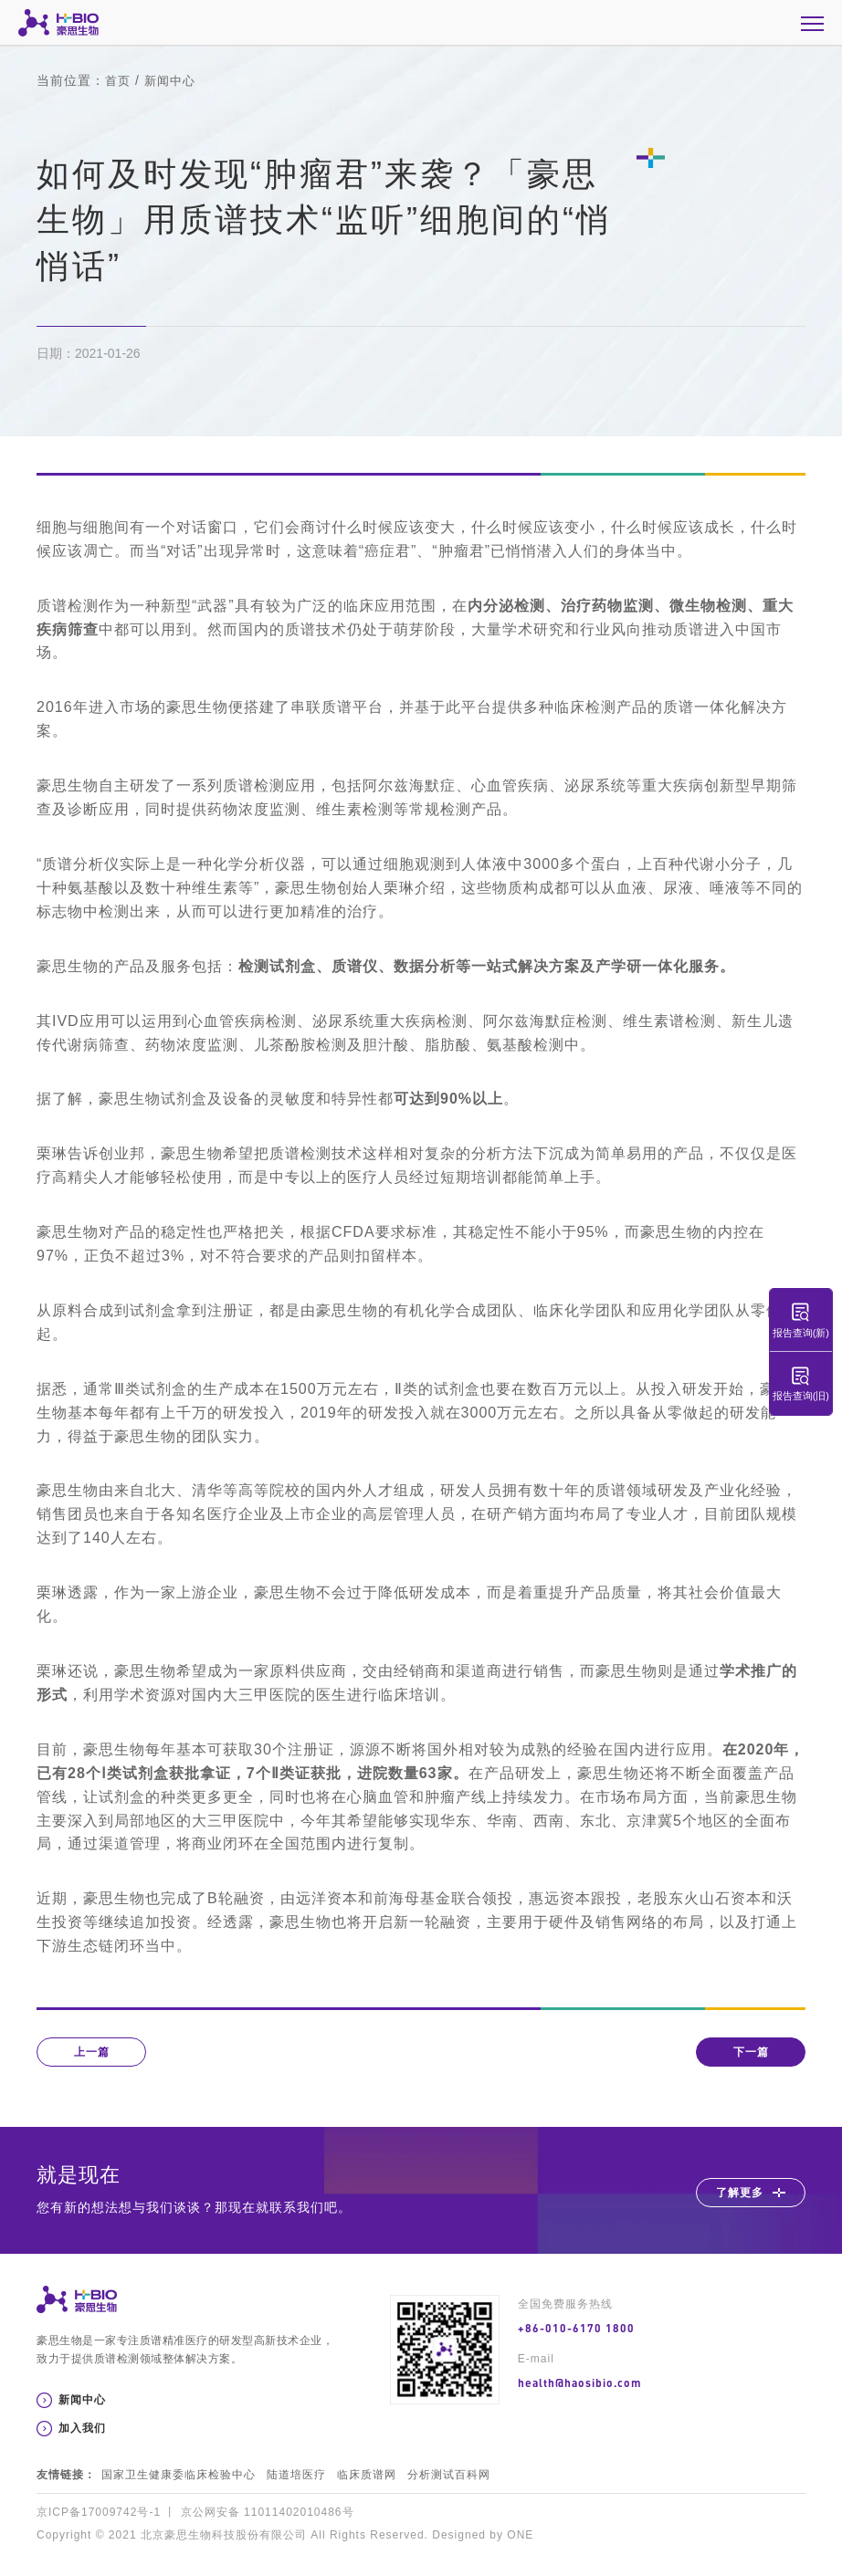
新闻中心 (173, 80)
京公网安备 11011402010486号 (267, 2512)
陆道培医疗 (296, 2474)
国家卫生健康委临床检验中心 (178, 2474)
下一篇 (751, 2052)
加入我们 (82, 2428)
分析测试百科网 (448, 2474)
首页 (118, 80)
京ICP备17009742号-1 (99, 2512)
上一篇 (92, 2052)
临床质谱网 (366, 2474)
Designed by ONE (482, 2535)
